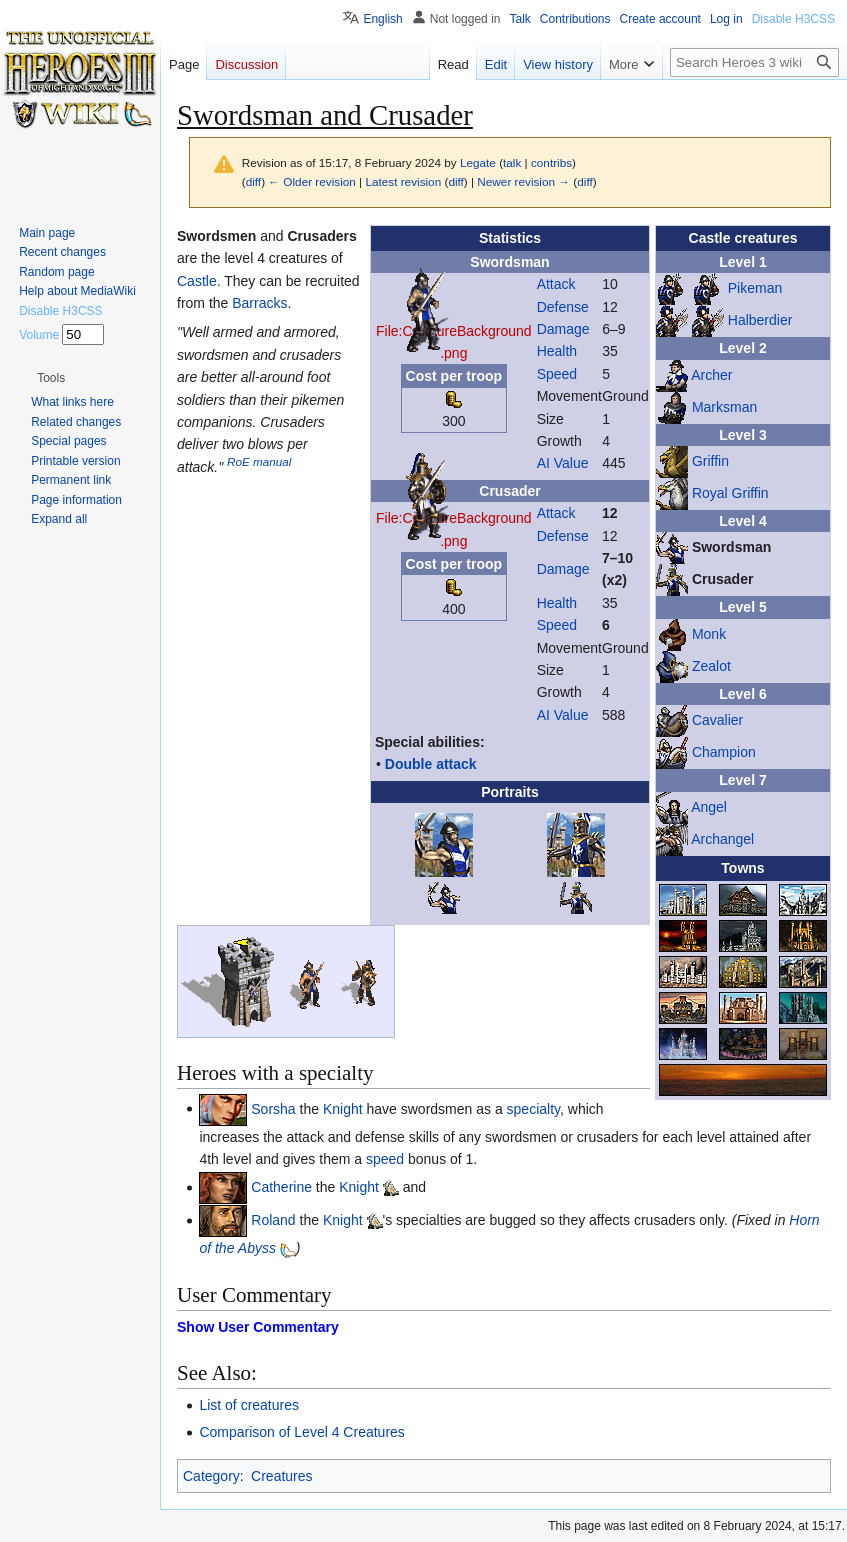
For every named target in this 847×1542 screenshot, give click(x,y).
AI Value (563, 463)
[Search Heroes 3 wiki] (754, 62)
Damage (563, 329)
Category (211, 1476)
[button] (51, 378)
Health (557, 351)
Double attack (431, 764)
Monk (709, 634)
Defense (563, 307)
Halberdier (760, 320)
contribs (551, 162)
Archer (711, 374)
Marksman (724, 406)
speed (385, 1159)
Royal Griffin (730, 493)
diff (253, 181)
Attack (556, 284)
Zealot (711, 666)
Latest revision (403, 181)
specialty (533, 1108)
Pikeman (755, 288)
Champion (724, 752)
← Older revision (312, 181)
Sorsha (273, 1108)
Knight (343, 1108)
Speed (557, 374)
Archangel (722, 838)
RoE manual (259, 461)
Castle (197, 281)
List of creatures (249, 1405)
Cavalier (717, 720)
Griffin (710, 461)
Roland (273, 1220)
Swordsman (731, 547)
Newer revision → (523, 181)
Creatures (281, 1476)
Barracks (259, 303)
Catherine (281, 1187)
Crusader (722, 579)
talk (512, 162)
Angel (709, 806)
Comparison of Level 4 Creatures (301, 1432)
